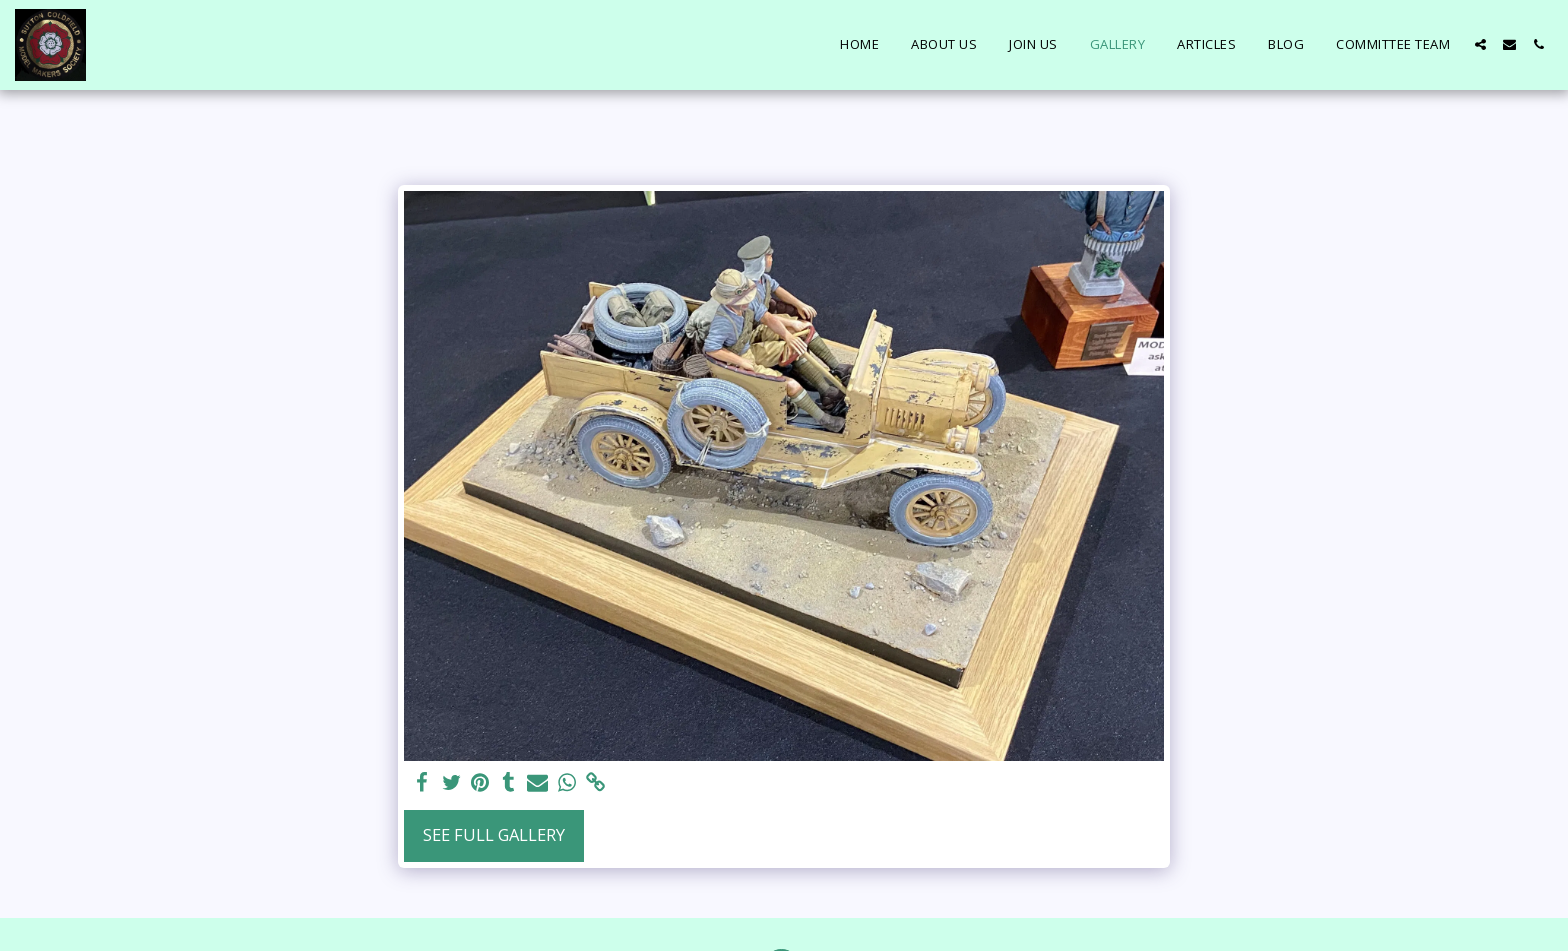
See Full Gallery (494, 834)
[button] (1480, 44)
